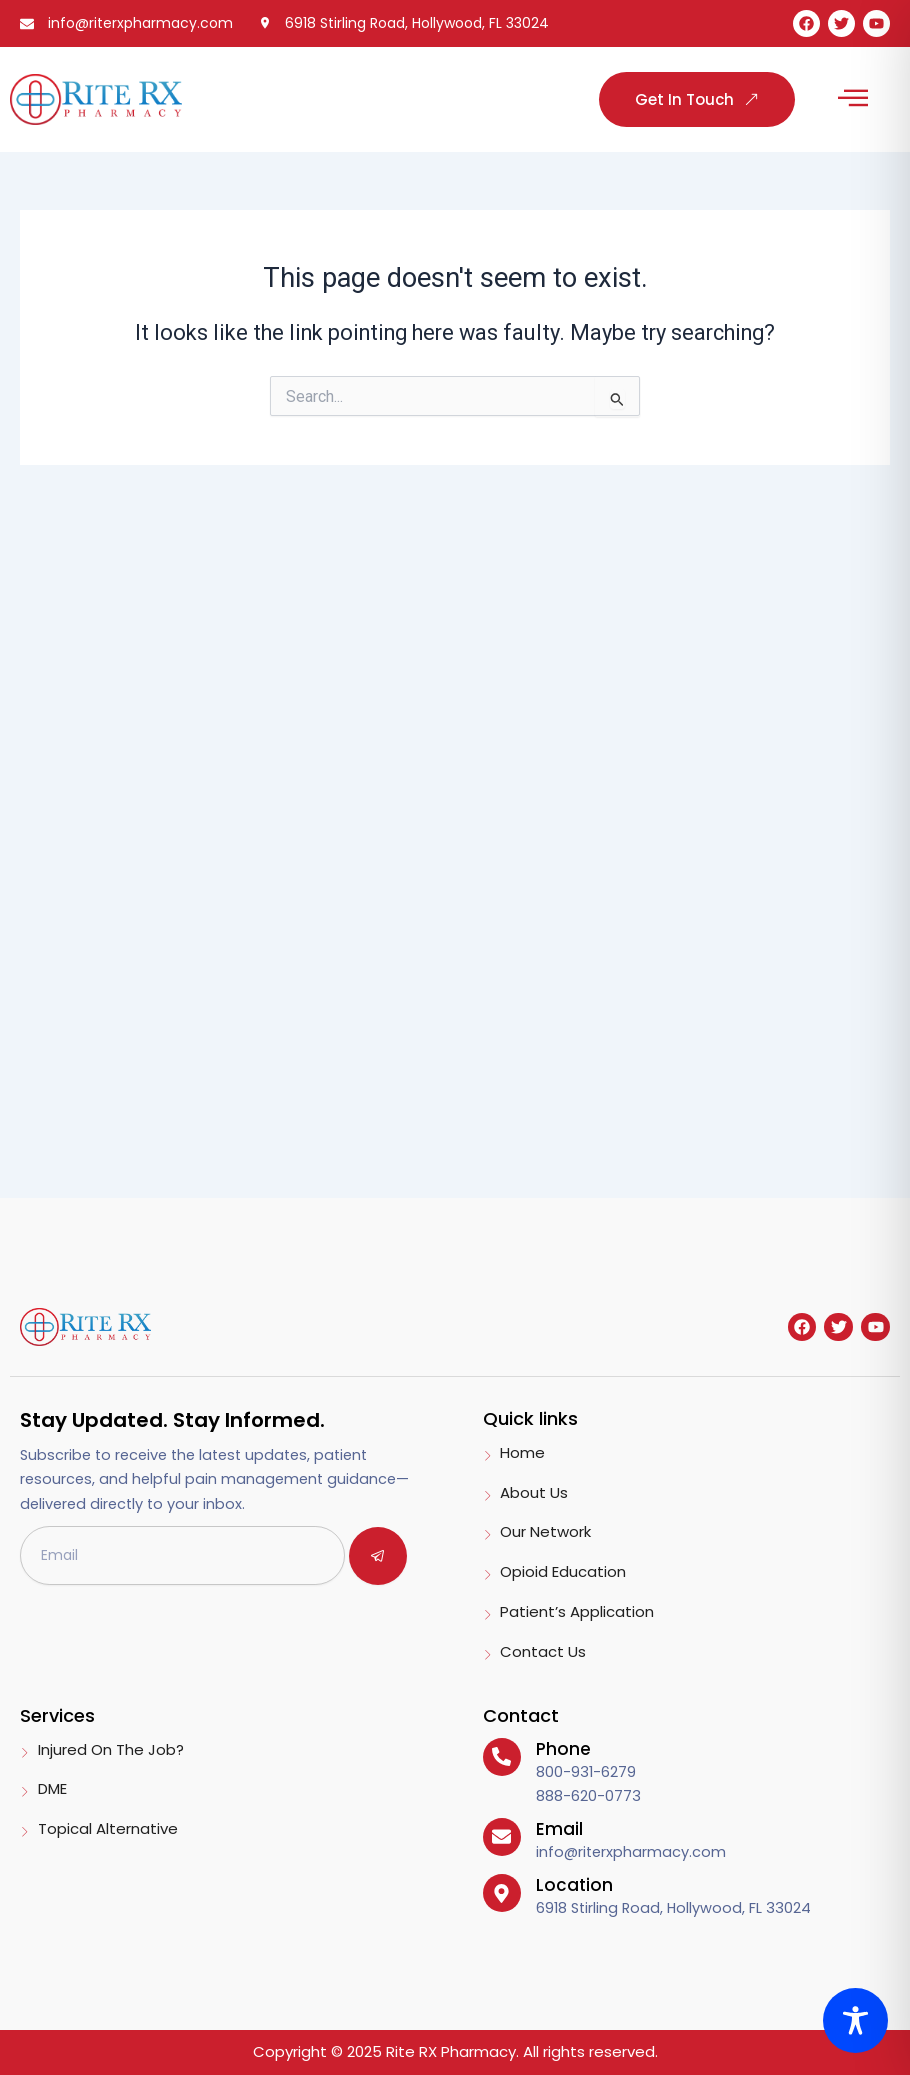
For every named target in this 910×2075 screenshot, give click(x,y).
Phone (563, 1749)
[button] (852, 99)
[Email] (502, 1837)
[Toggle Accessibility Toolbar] (855, 2020)
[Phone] (502, 1757)
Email (559, 1829)
